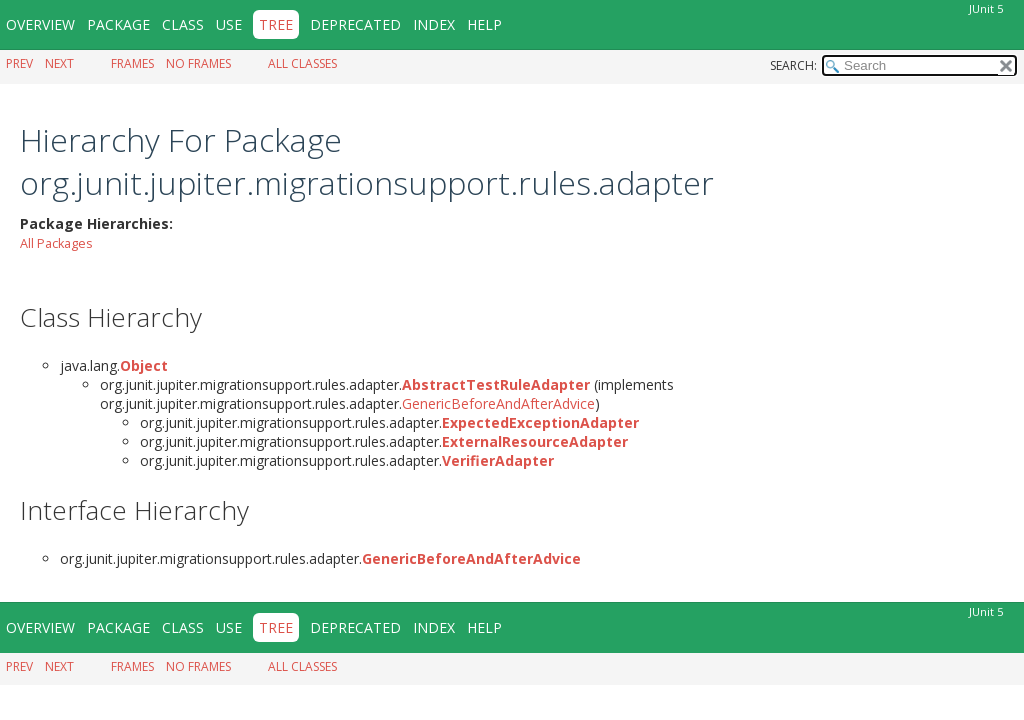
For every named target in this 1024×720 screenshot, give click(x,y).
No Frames (198, 63)
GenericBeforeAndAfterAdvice (498, 403)
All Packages (56, 243)
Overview (40, 24)
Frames (132, 63)
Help (484, 24)
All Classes (302, 63)
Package (118, 24)
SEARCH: (793, 65)
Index (434, 24)
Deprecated (355, 24)
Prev (19, 63)
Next (59, 63)
